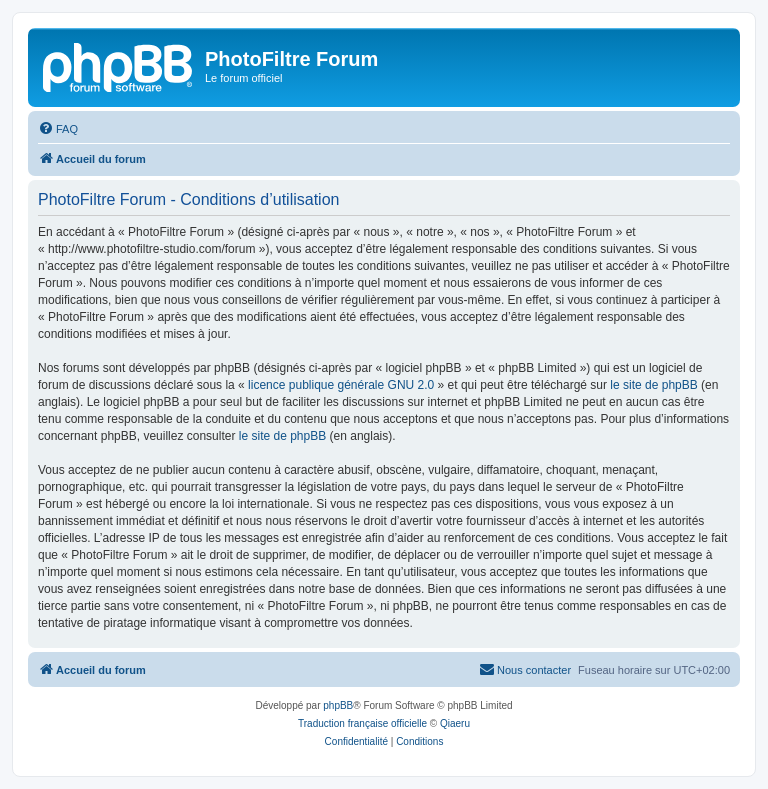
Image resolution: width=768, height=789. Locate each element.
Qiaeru (455, 723)
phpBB (338, 705)
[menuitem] (58, 129)
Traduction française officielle (362, 723)
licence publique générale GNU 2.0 (341, 385)
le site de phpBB (653, 385)
